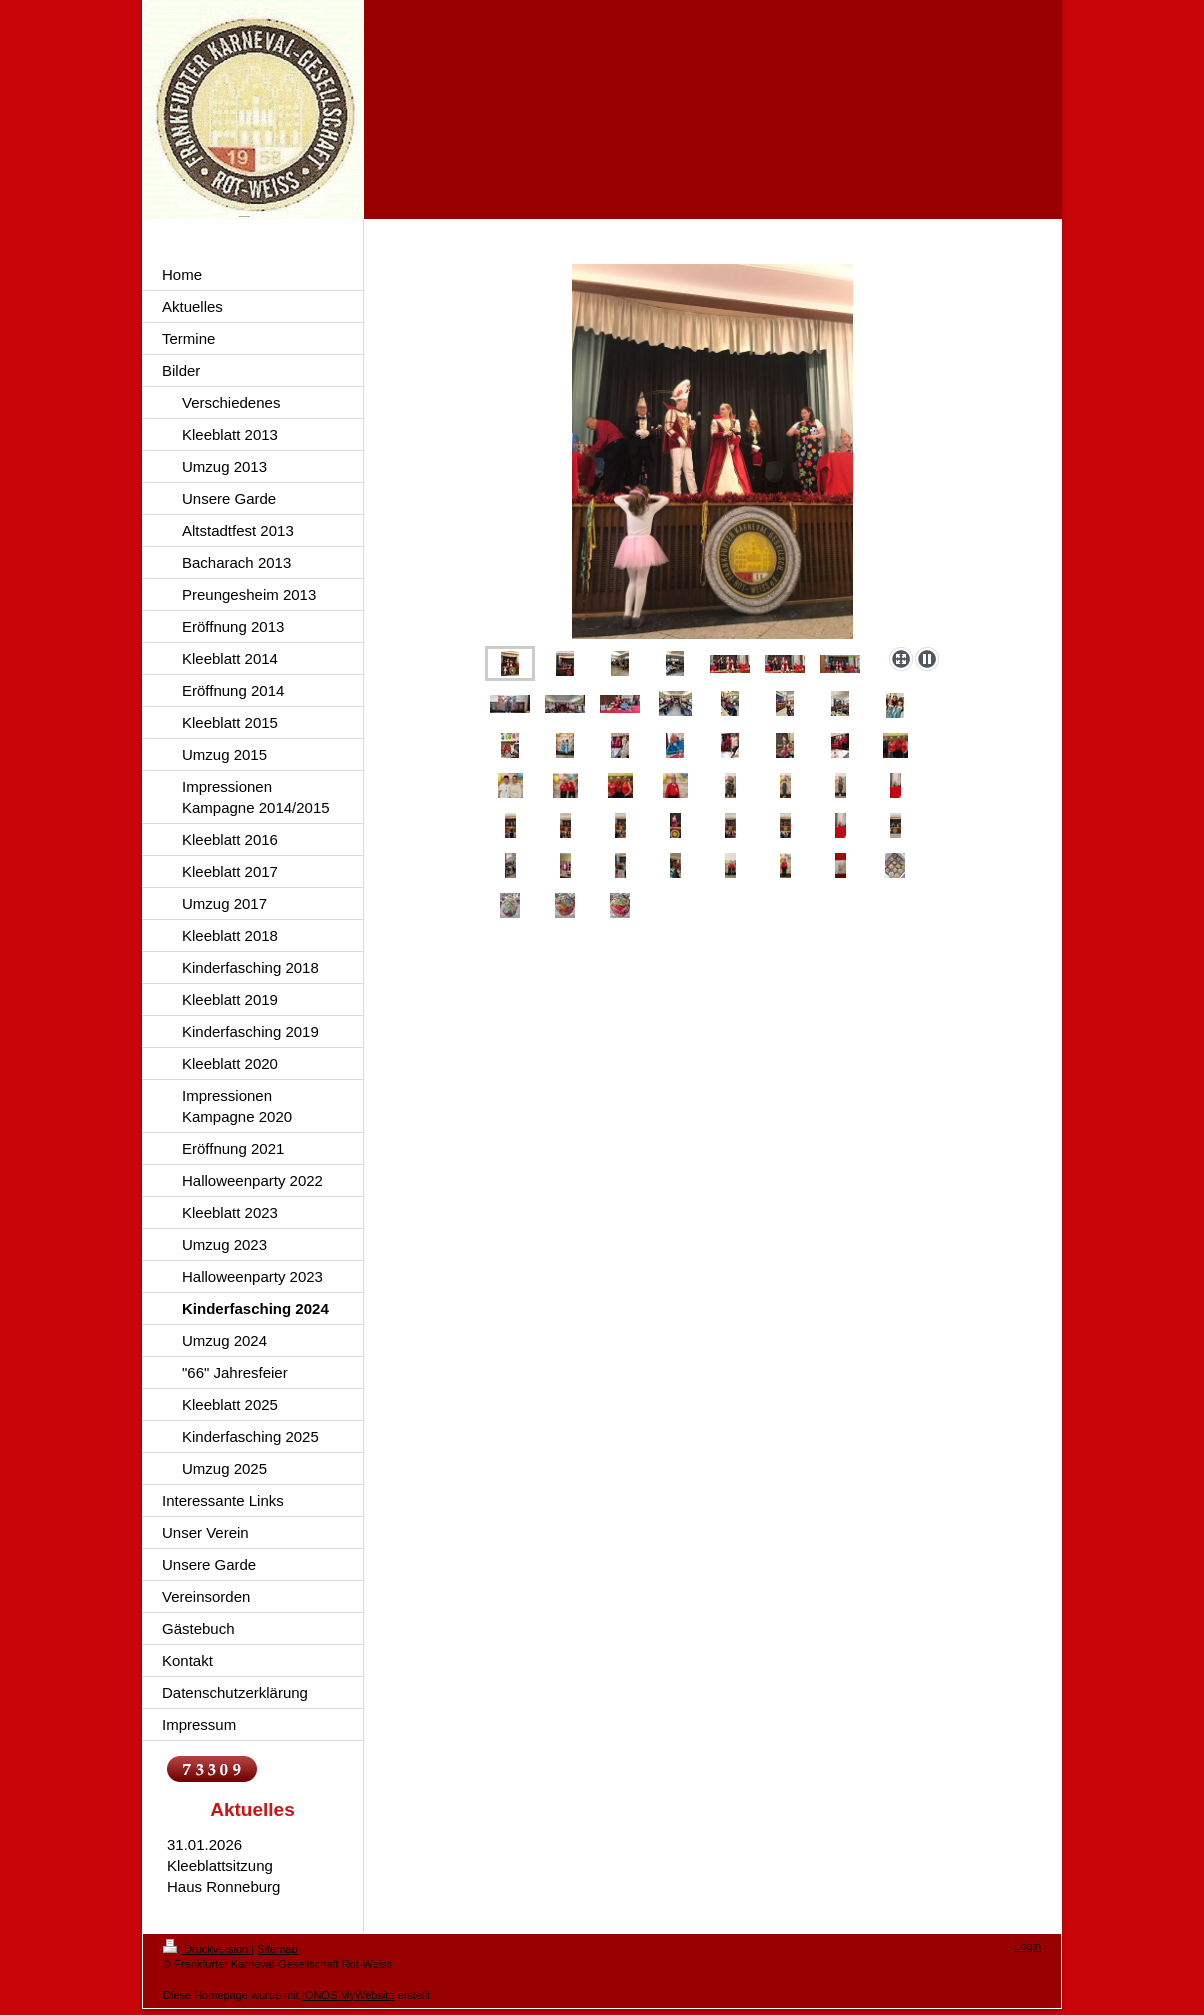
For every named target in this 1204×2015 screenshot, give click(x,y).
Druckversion (207, 1949)
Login (1027, 1946)
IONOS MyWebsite (348, 1995)
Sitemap (277, 1949)
